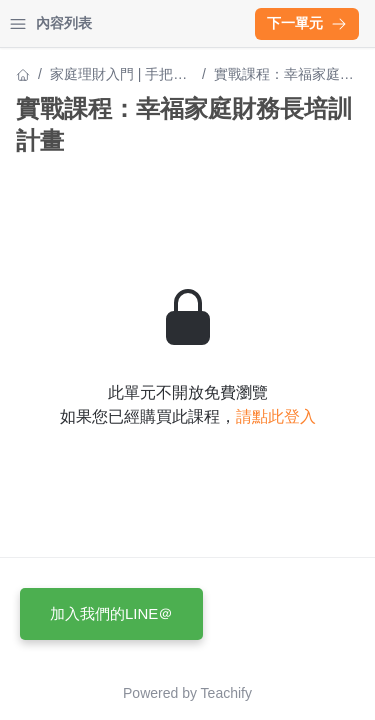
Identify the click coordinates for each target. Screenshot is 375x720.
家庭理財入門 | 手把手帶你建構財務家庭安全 (120, 75)
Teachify (226, 693)
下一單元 (307, 23)
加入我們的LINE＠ (111, 613)
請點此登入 (276, 416)
